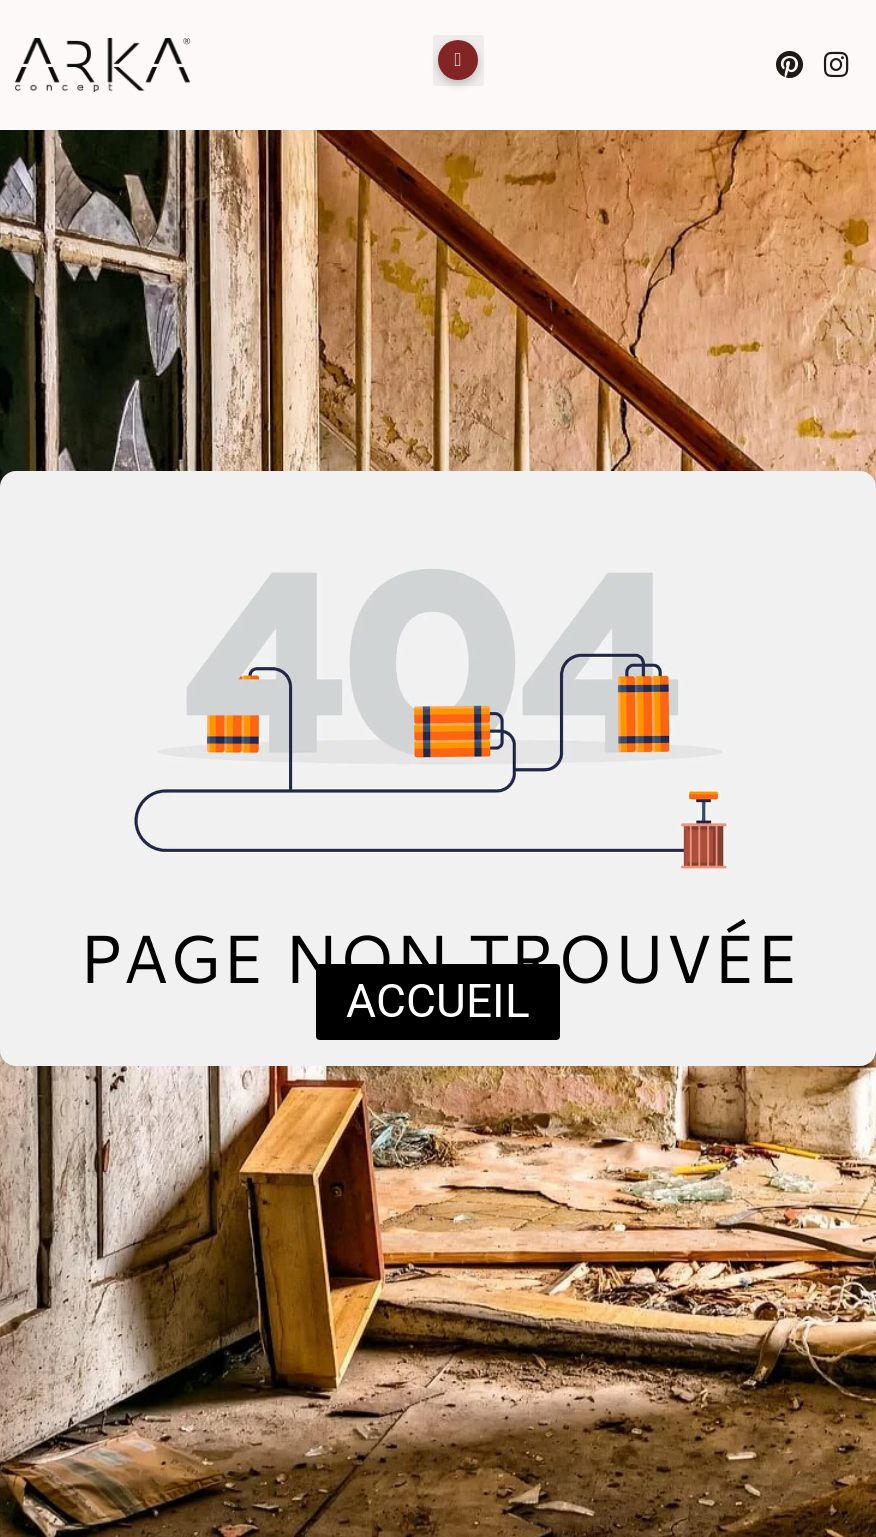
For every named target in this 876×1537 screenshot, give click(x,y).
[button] (458, 60)
